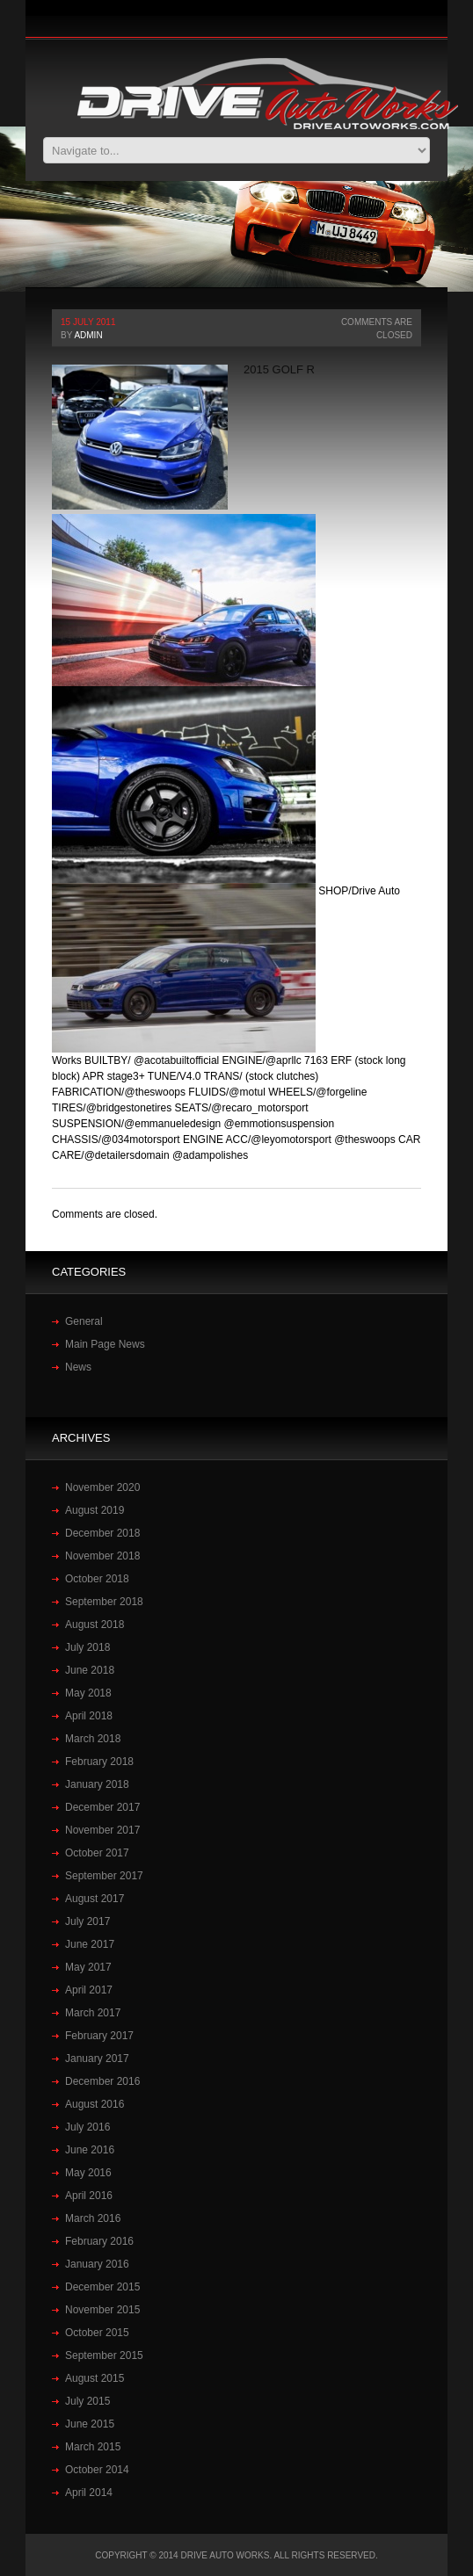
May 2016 (88, 2173)
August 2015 (94, 2378)
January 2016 (97, 2264)
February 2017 (99, 2036)
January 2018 (97, 1784)
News (78, 1367)
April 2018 (89, 1716)
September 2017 (104, 1876)
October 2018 (97, 1579)
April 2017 (89, 1990)
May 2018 (88, 1693)
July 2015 (87, 2401)
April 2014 (89, 2492)
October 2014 (97, 2470)
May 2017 (88, 1967)
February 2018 (99, 1761)
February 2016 (99, 2241)
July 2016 (87, 2127)
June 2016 (89, 2150)
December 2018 (102, 1533)
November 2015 (102, 2310)
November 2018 (102, 1556)
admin (88, 335)
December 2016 (102, 2081)
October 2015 (97, 2332)
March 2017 (92, 2013)
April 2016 (89, 2195)
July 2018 (87, 1647)
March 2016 (92, 2218)
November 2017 (102, 1830)
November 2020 (102, 1487)
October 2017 (97, 1853)
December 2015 (102, 2287)
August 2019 (94, 1510)
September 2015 (104, 2355)
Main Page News (105, 1344)
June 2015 (89, 2424)
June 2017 (89, 1944)
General (84, 1321)
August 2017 (94, 1898)
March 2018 (92, 1739)
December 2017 (102, 1807)
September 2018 (104, 1602)
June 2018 (89, 1670)
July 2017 (87, 1921)
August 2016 (94, 2104)
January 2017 (97, 2058)
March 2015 (92, 2447)
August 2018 (94, 1624)
